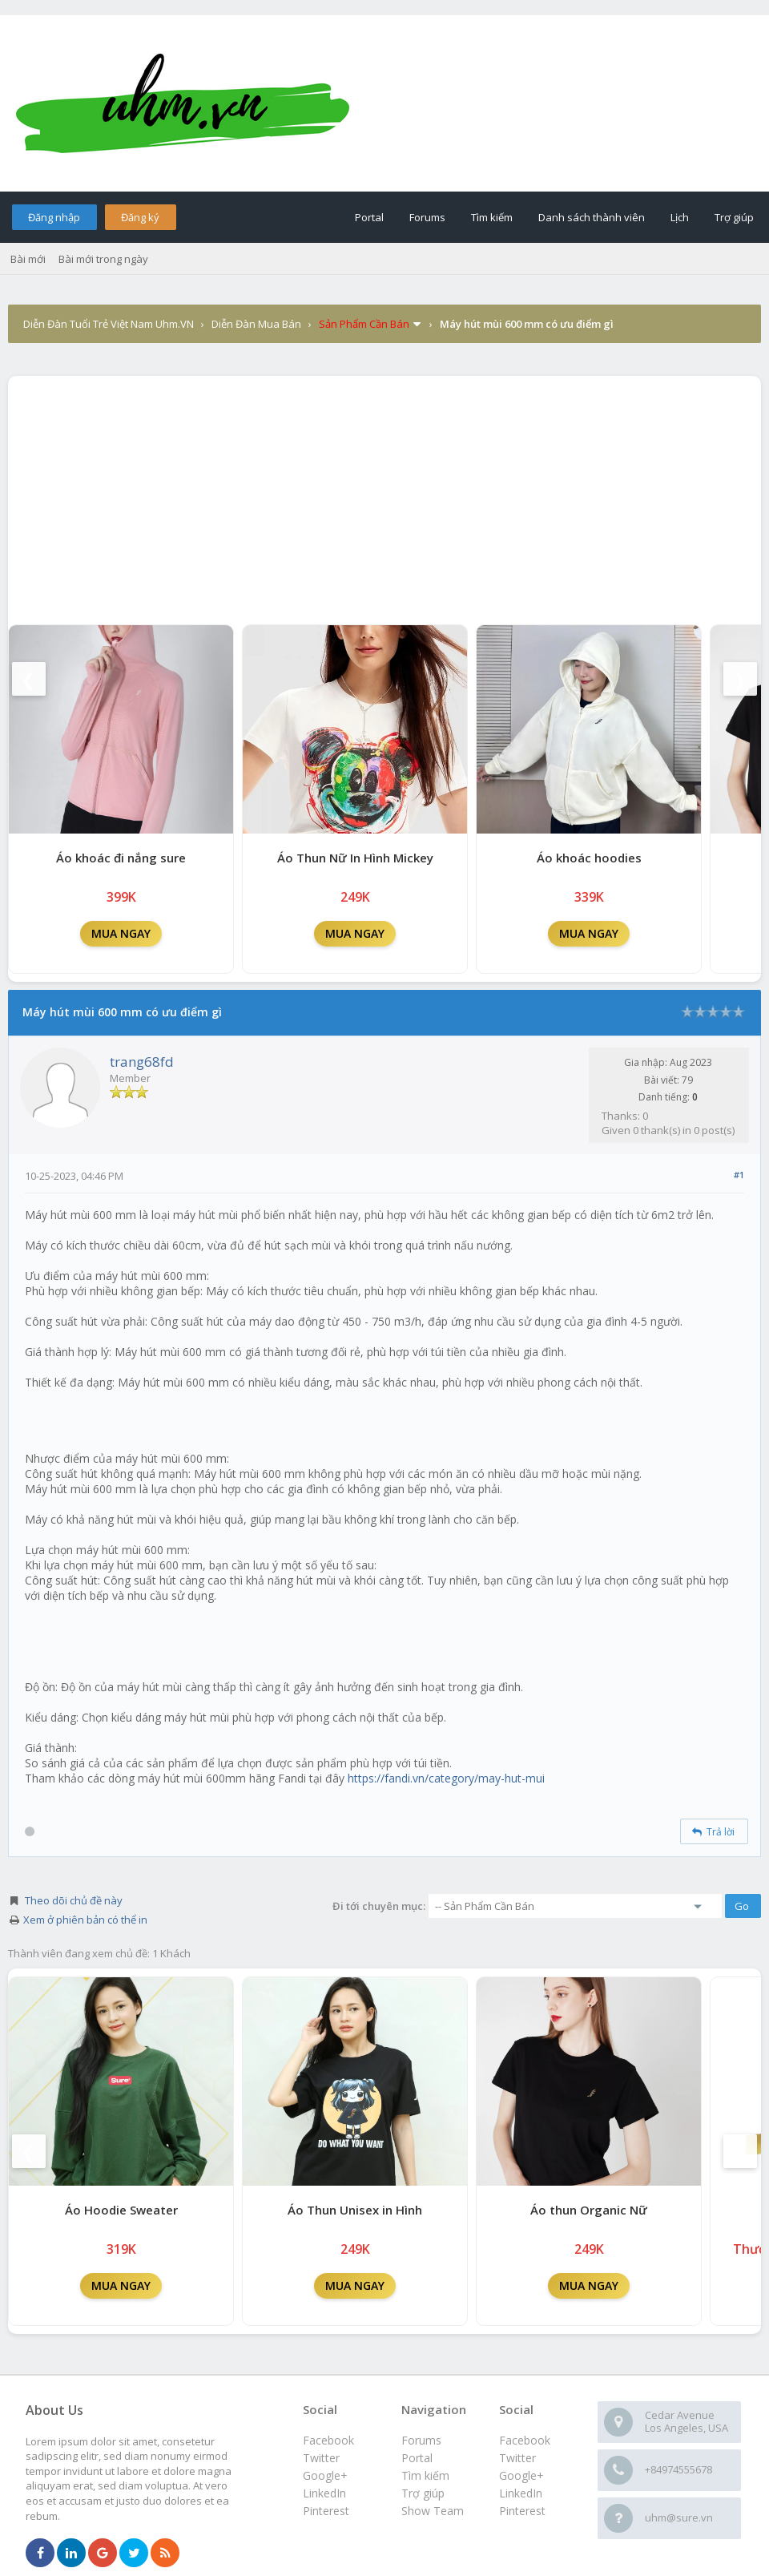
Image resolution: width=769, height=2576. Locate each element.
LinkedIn (520, 2493)
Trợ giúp (734, 217)
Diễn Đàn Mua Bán (256, 324)
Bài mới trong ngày (103, 259)
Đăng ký (140, 217)
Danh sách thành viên (591, 217)
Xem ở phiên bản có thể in (85, 1919)
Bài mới (28, 259)
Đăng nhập (54, 217)
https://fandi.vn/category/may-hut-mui (446, 1778)
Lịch (679, 217)
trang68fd (142, 1061)
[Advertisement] (384, 496)
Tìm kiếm (492, 217)
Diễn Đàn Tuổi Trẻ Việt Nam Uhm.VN (108, 324)
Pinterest (522, 2510)
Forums (427, 217)
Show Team (432, 2510)
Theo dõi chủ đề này (74, 1900)
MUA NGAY (121, 933)
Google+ (521, 2475)
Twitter (517, 2457)
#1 (739, 1175)
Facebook (524, 2440)
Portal (369, 217)
